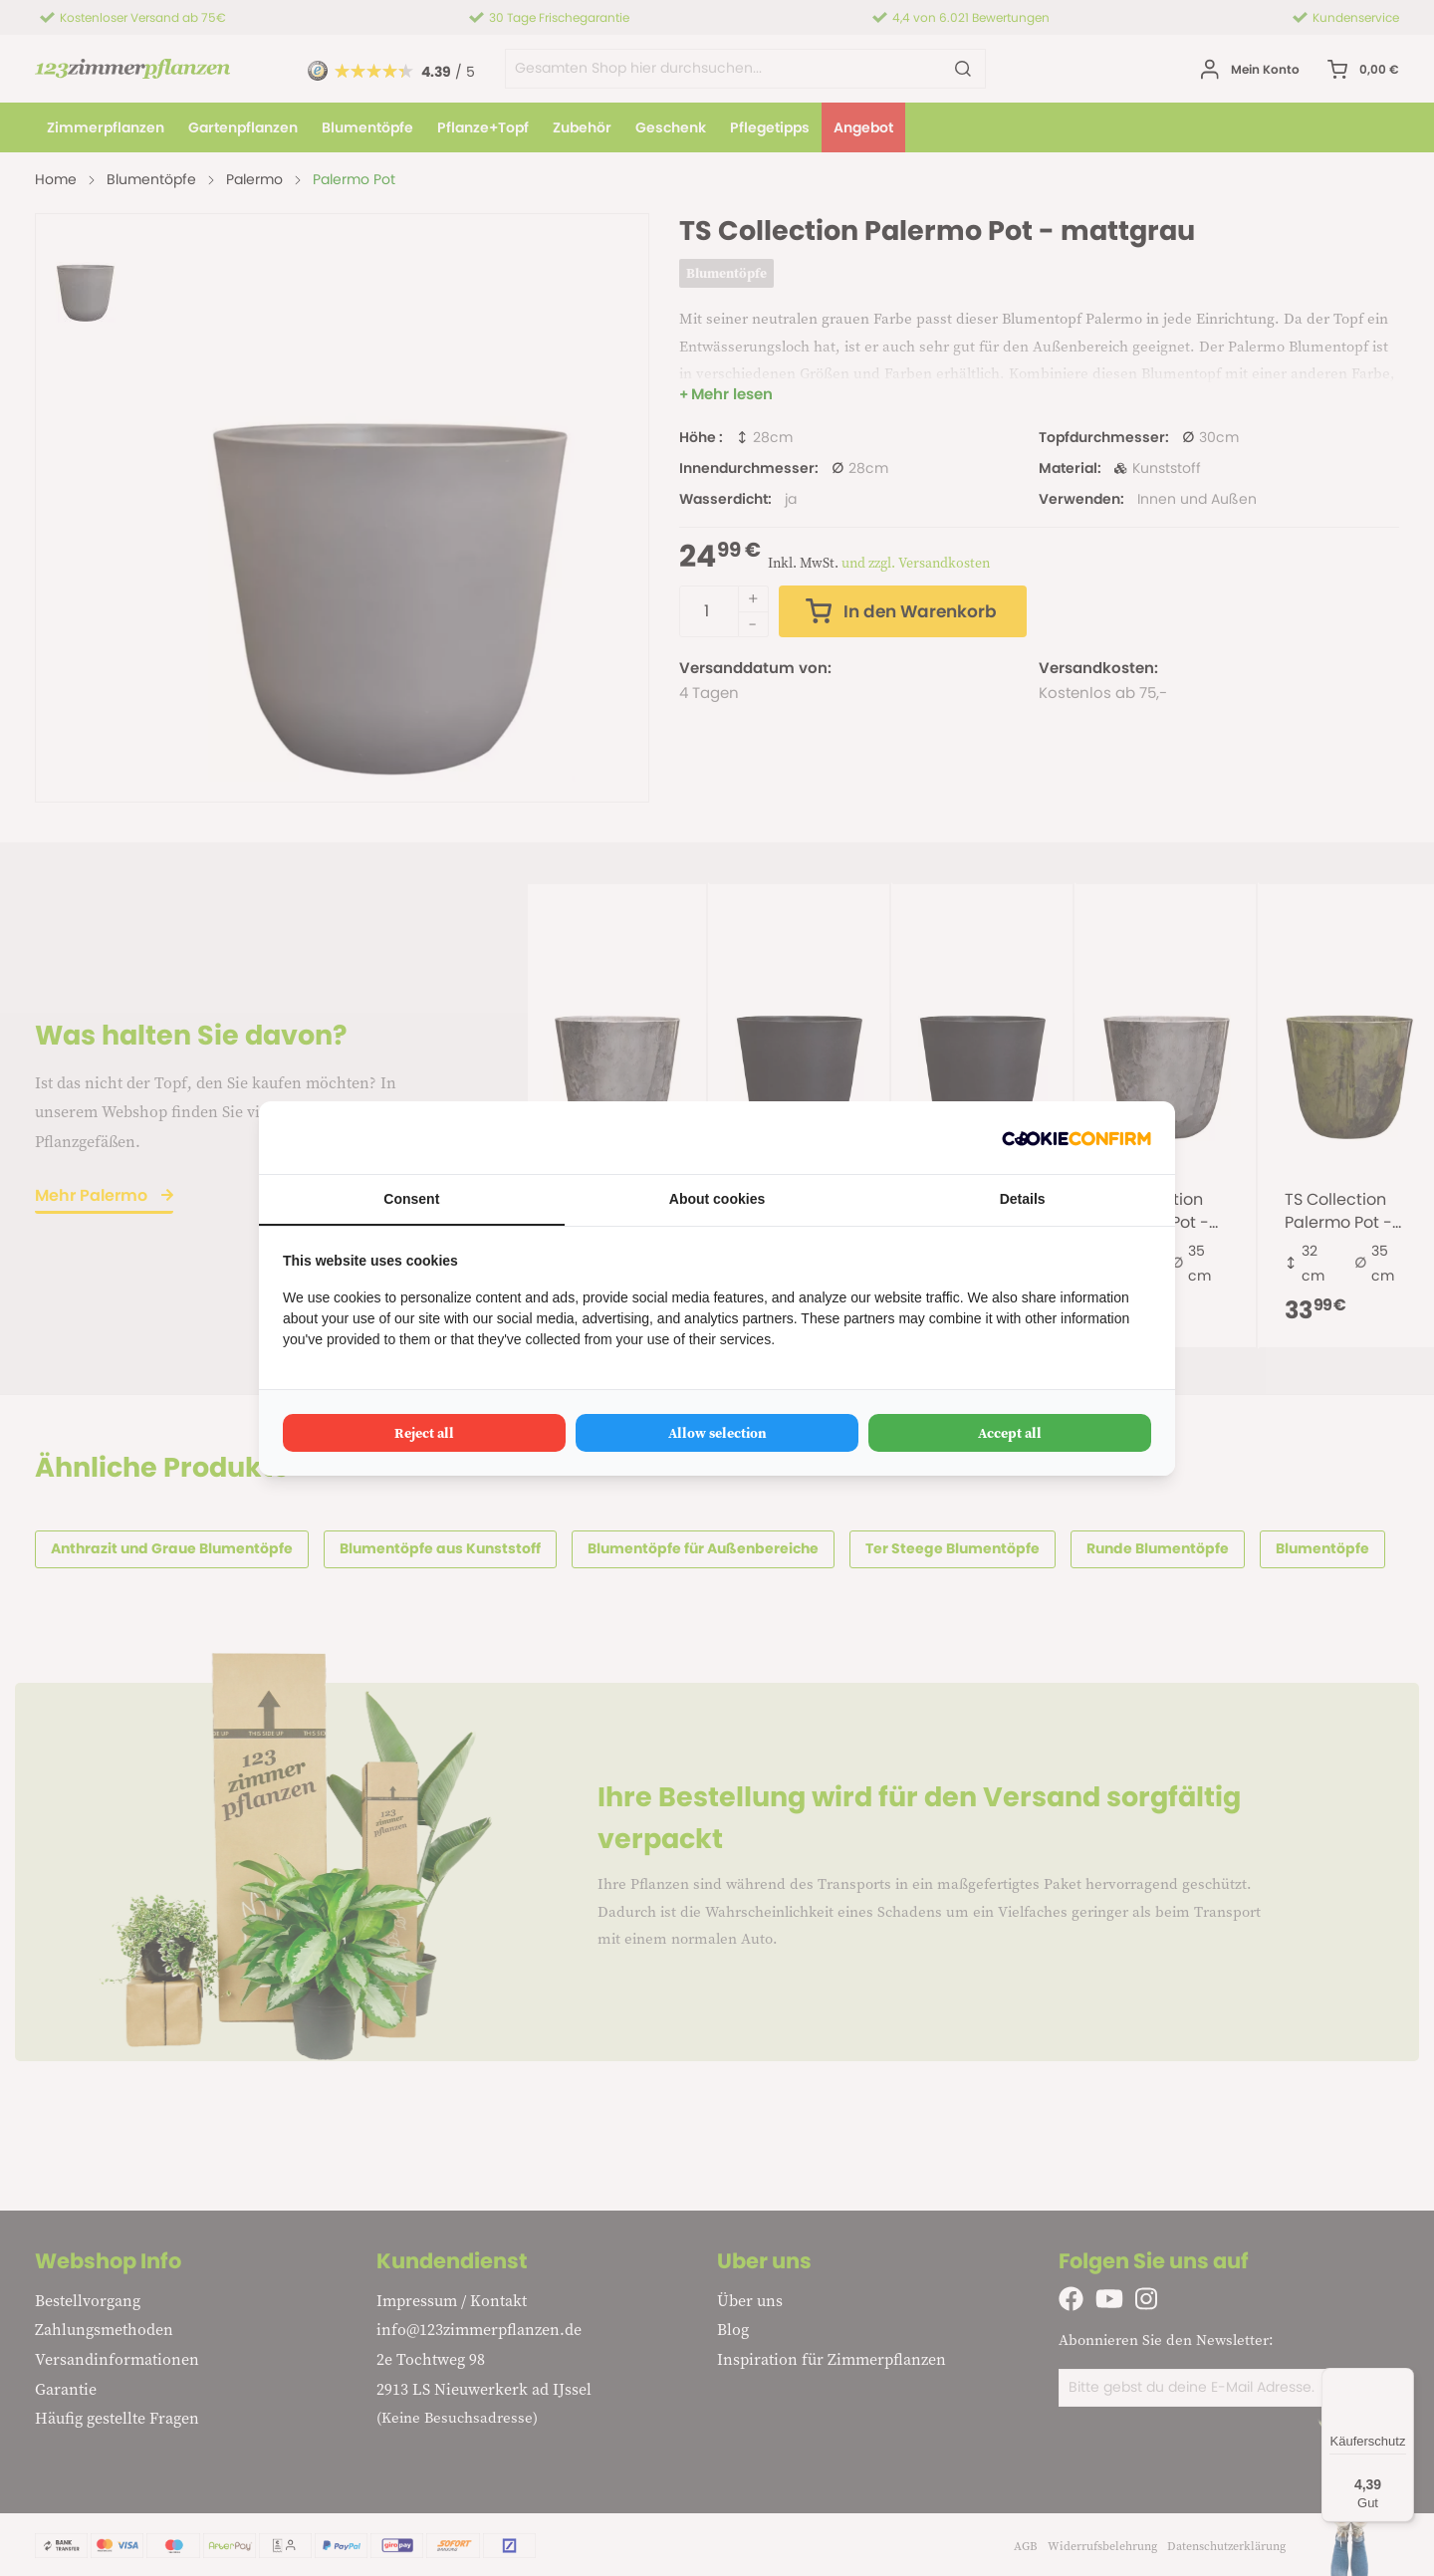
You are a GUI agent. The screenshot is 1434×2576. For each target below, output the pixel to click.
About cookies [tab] (717, 1199)
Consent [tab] (411, 1199)
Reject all (424, 1433)
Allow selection (717, 1433)
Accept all (1010, 1433)
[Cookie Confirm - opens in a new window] (1076, 1137)
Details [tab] (1023, 1199)
